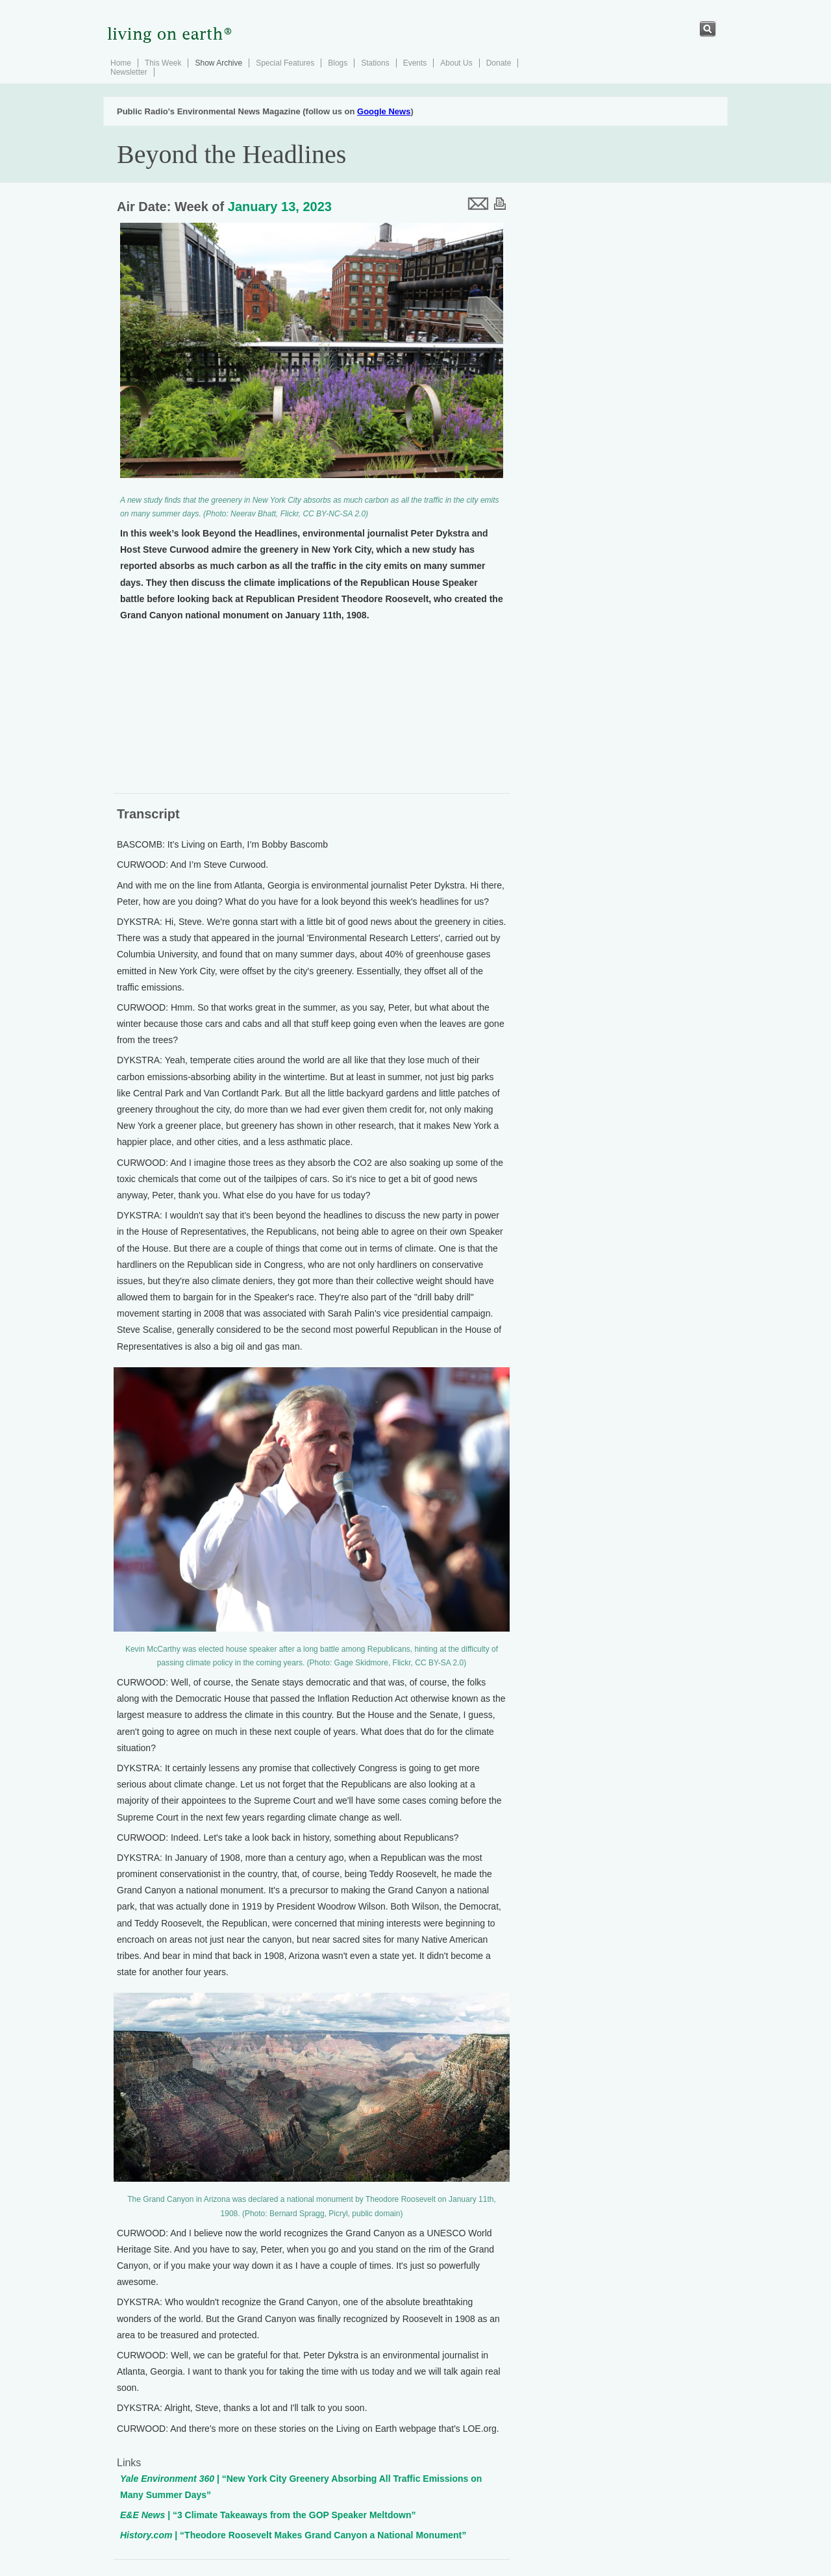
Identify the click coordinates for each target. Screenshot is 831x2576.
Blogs (337, 63)
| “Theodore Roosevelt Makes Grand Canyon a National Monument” (293, 2535)
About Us (456, 63)
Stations (375, 63)
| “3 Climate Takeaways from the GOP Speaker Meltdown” (268, 2515)
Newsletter (128, 72)
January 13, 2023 (280, 206)
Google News (383, 111)
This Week (163, 63)
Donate (499, 63)
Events (415, 63)
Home (120, 63)
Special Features (285, 63)
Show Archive (218, 63)
